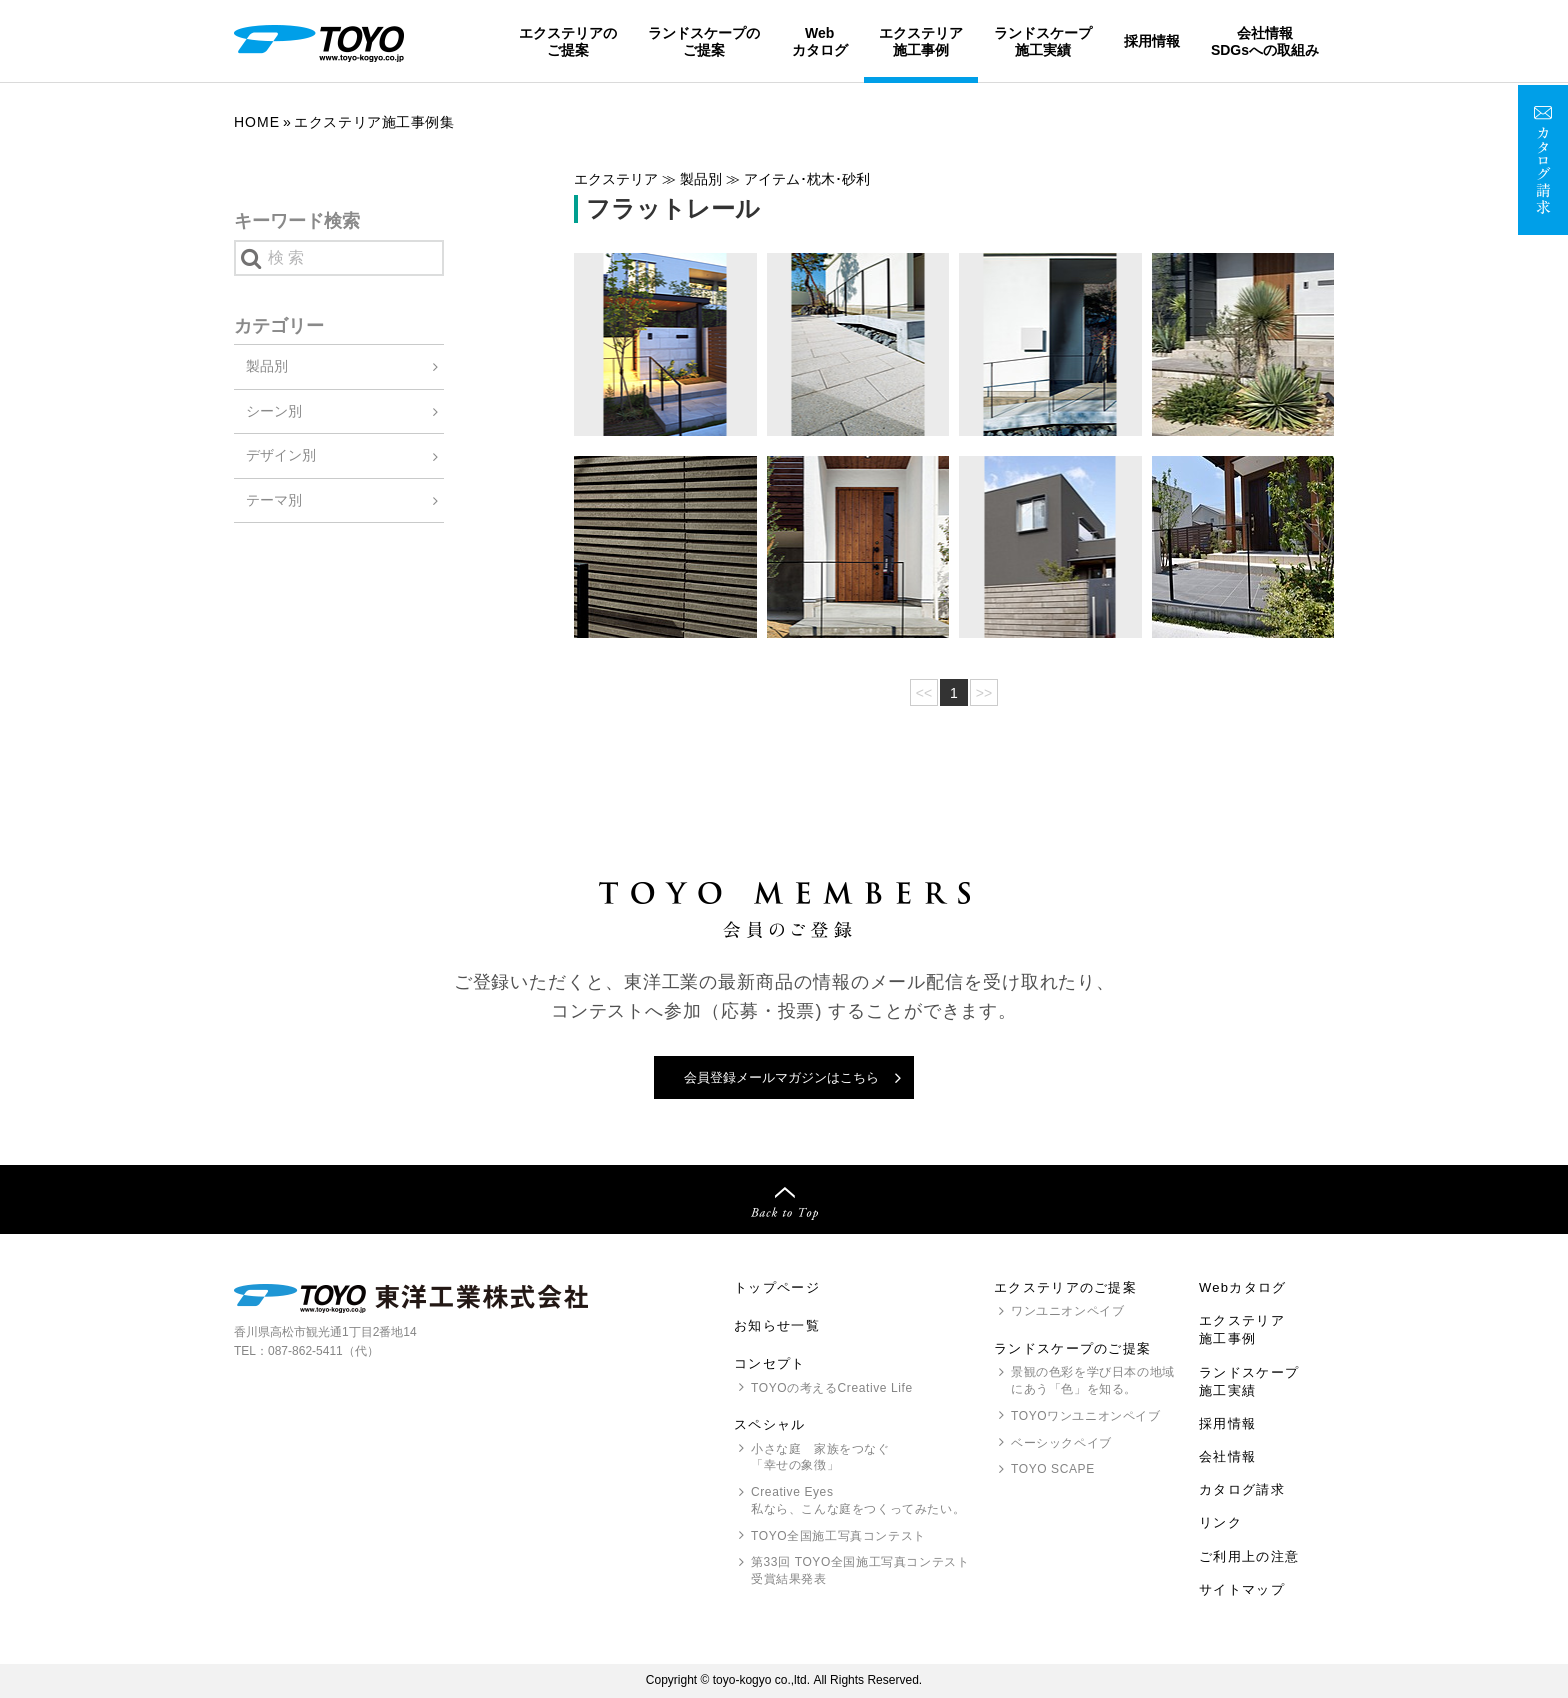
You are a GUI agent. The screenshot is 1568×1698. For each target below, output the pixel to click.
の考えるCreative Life (832, 1388)
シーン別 (274, 411)
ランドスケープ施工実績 (1043, 41)
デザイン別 (281, 455)
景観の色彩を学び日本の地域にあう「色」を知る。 (1093, 1380)
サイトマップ (1242, 1589)
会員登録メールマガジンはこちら (781, 1077)
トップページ (777, 1287)
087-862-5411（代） (323, 1351)
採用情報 (1152, 41)
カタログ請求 (1242, 1489)
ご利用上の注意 (1249, 1556)
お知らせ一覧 (777, 1325)
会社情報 (1227, 1456)
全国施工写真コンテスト (838, 1536)
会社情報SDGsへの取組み (1265, 41)
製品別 (267, 366)
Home (257, 122)
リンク (1220, 1522)
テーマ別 (274, 500)
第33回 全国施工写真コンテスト (860, 1571)
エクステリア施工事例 (921, 41)
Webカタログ (820, 41)
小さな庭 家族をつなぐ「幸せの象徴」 (820, 1457)
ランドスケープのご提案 (704, 41)
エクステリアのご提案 (568, 41)
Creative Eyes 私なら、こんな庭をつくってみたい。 (858, 1500)
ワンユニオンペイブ (1067, 1311)
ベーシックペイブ (1061, 1443)
